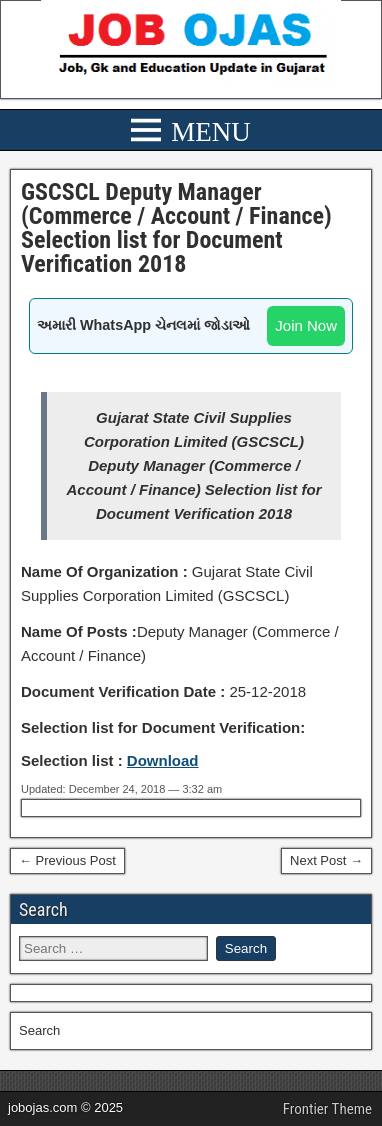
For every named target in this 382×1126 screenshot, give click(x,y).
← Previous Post (67, 860)
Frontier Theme (327, 1109)
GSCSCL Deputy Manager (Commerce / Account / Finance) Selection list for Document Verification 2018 (176, 228)
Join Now (306, 325)
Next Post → (326, 860)
